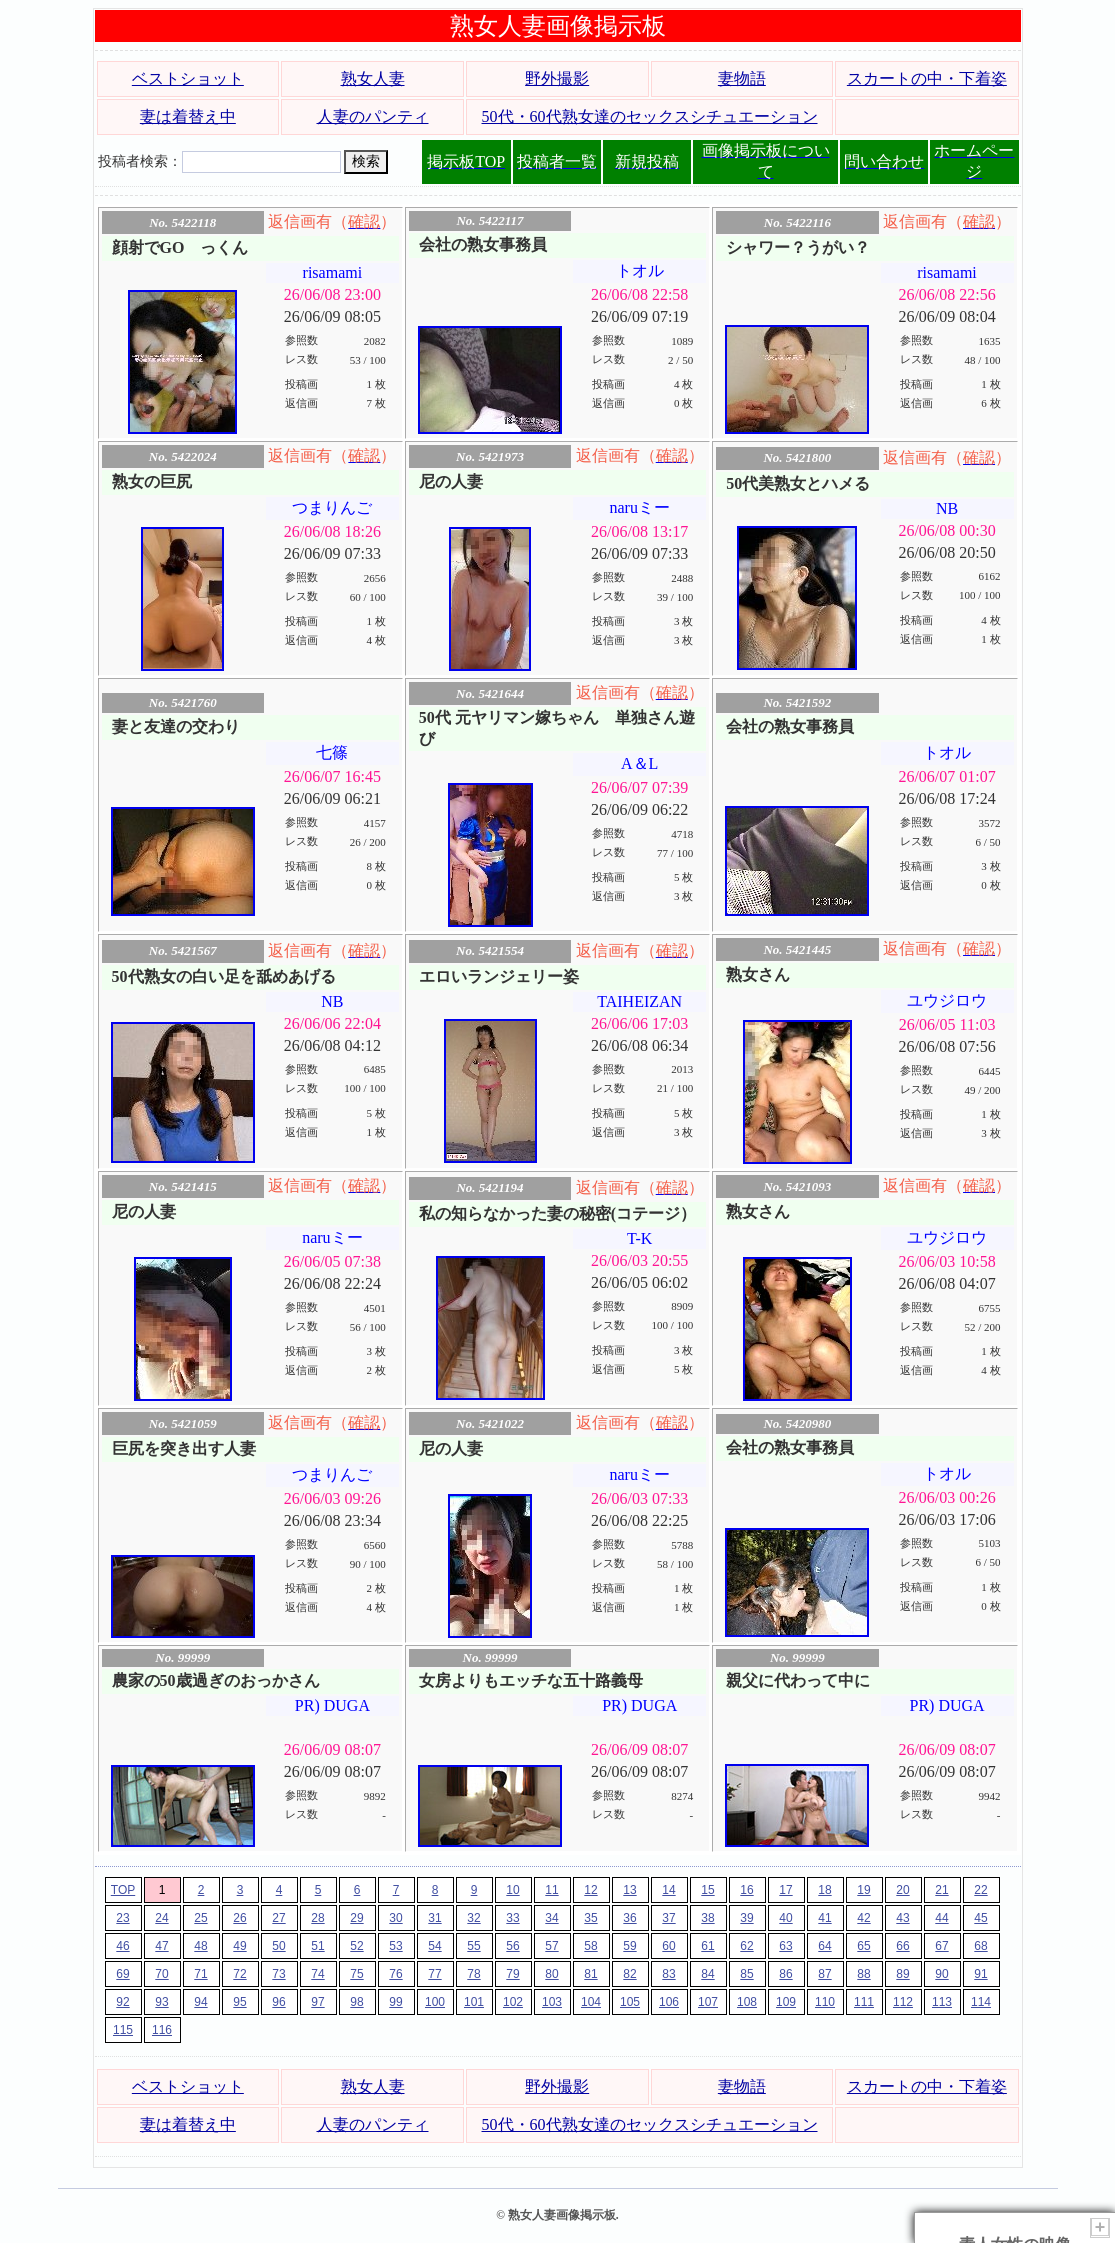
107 (708, 2002)
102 (513, 2002)
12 (590, 1890)
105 (630, 2002)
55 (473, 1946)
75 (356, 1974)
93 (161, 2002)
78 (473, 1974)
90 (941, 1974)
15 (707, 1890)
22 (980, 1890)
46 (122, 1946)
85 (746, 1974)
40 (785, 1918)
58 (590, 1946)
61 (707, 1946)
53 (395, 1946)
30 (395, 1918)
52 (356, 1946)
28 (317, 1918)
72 (239, 1974)
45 (980, 1918)
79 (512, 1974)
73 (278, 1974)
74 (317, 1974)
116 (162, 2030)
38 (707, 1918)
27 (278, 1918)
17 (785, 1890)
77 (434, 1974)
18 (824, 1890)
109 (786, 2002)
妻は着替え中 (188, 116)
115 (123, 2030)
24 (161, 1918)
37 (668, 1918)
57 (551, 1946)
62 (746, 1946)
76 (395, 1974)
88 (863, 1974)
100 (435, 2002)
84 (707, 1974)
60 (668, 1946)
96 (278, 2002)
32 (473, 1918)
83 (668, 1974)
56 (512, 1946)
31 (434, 1918)
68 (980, 1946)
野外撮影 (557, 78)
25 (200, 1918)
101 (474, 2002)
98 (356, 2002)
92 (122, 2002)
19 (863, 1890)
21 (941, 1890)
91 (980, 1974)
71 (200, 1974)
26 (239, 1918)
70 (161, 1974)
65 (863, 1946)
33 (512, 1918)
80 (551, 1974)
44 (941, 1918)
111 (864, 2002)
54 (434, 1946)
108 (747, 2002)
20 (902, 1890)
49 (239, 1946)
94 (200, 2002)
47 (161, 1946)
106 (669, 2002)
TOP (123, 1890)
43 (902, 1918)
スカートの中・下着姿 (927, 78)
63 (785, 1946)
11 (551, 1890)
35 (590, 1918)
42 (863, 1918)
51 (317, 1946)
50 (278, 1946)
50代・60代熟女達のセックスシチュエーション (650, 116)
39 (746, 1918)
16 (746, 1890)
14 (668, 1890)
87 (824, 1974)
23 (122, 1918)
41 (824, 1918)
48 (200, 1946)
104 (591, 2002)
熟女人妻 (373, 78)
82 (629, 1974)
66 (902, 1946)
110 (825, 2002)
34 (551, 1918)
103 (552, 2002)
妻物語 (742, 78)
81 (590, 1974)
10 (512, 1890)
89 (902, 1974)
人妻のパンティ (373, 116)
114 (981, 2002)
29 (356, 1918)
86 (785, 1974)
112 (903, 2002)
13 (629, 1890)
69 (122, 1974)
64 (824, 1946)
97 (317, 2002)
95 (239, 2002)
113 (942, 2002)
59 (629, 1946)
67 (941, 1946)
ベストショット (188, 78)
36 (629, 1918)
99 (395, 2002)
